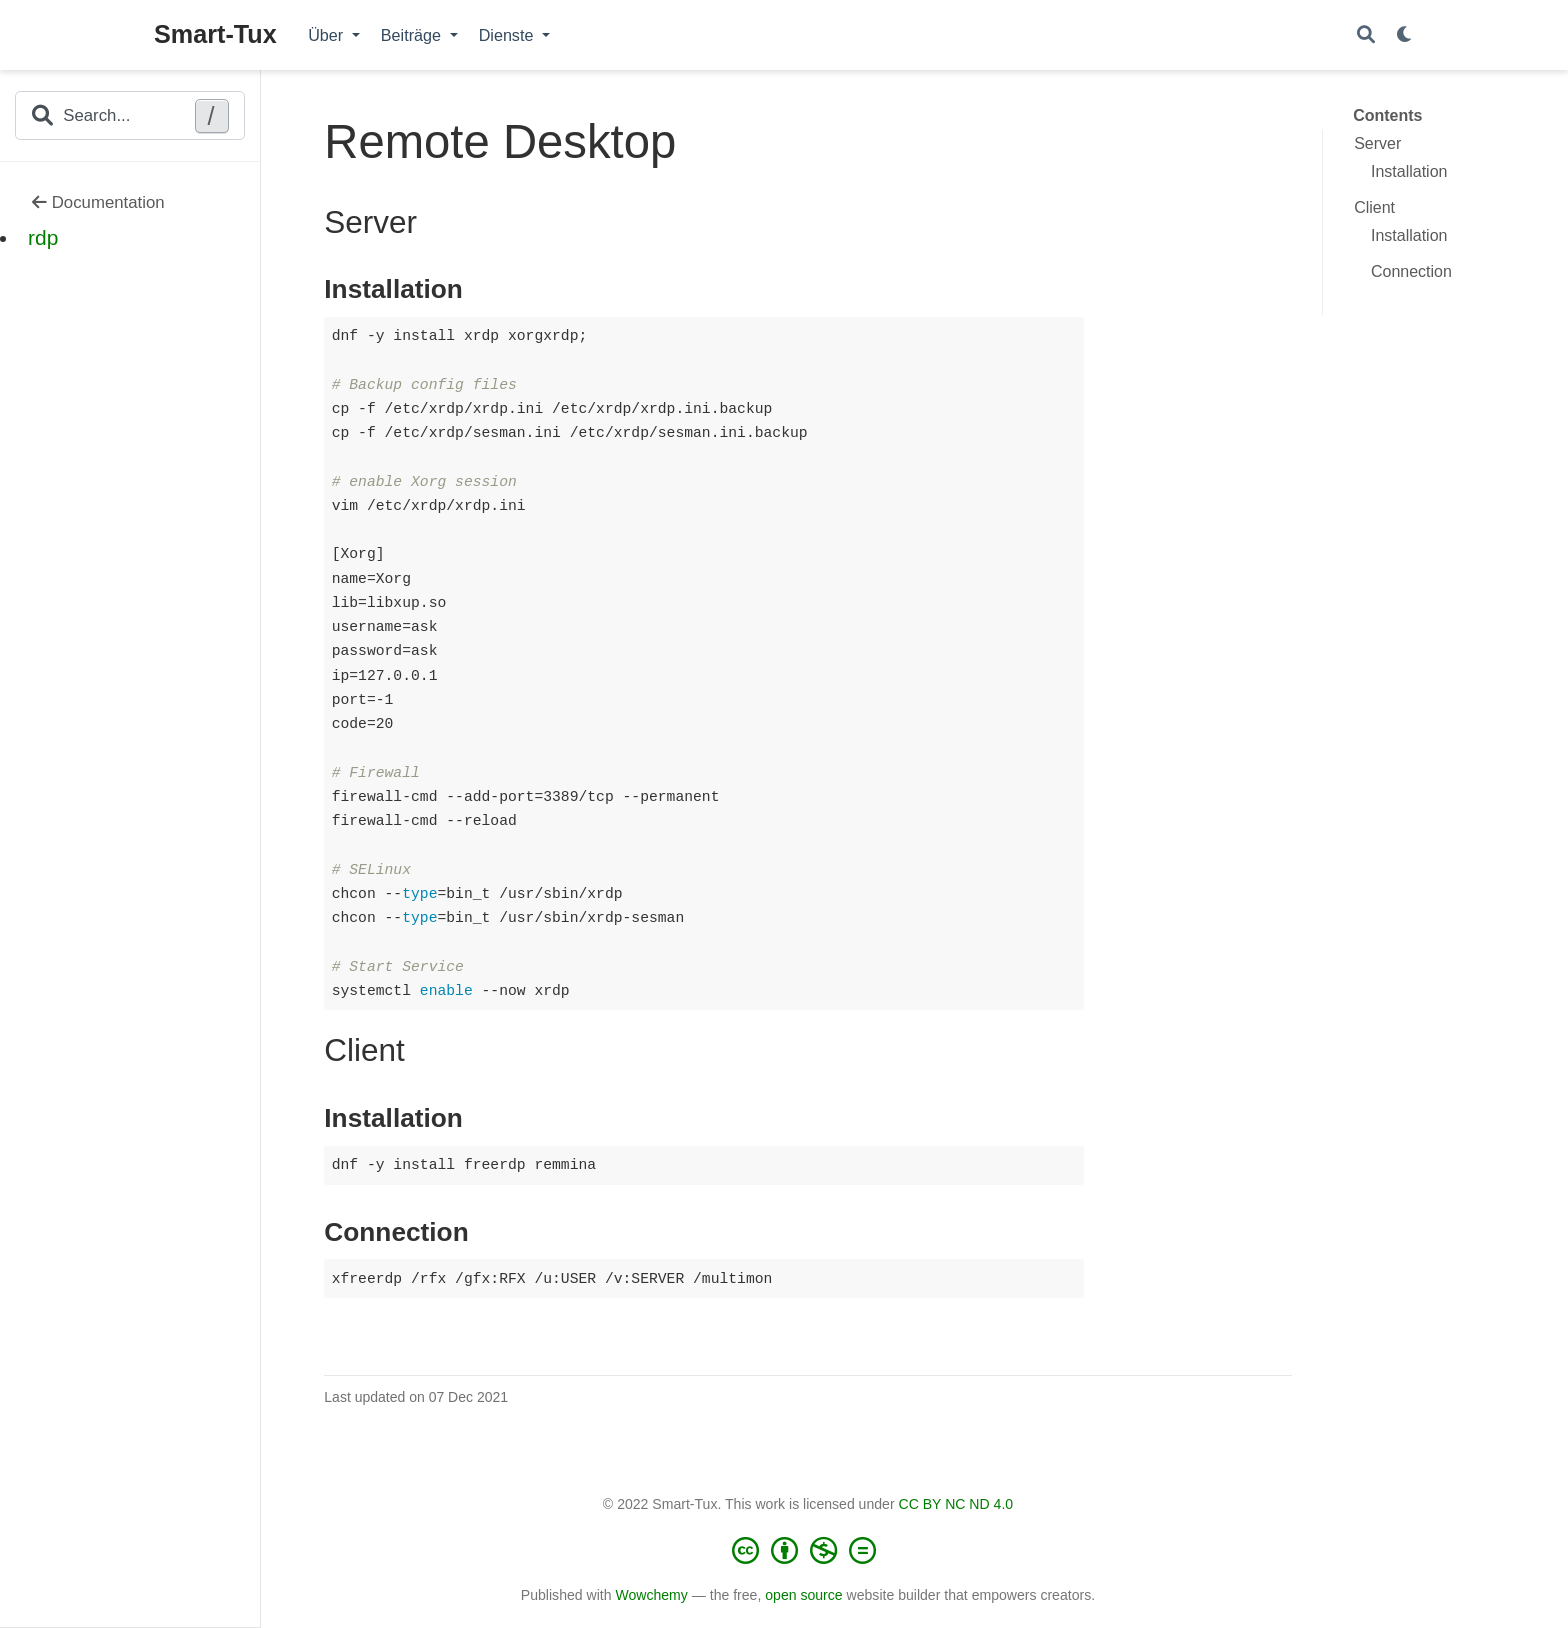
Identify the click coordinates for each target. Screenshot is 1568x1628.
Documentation (98, 202)
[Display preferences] (1405, 35)
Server (1377, 143)
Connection (1411, 271)
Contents (1387, 115)
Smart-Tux (215, 34)
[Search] (1366, 35)
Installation (1409, 171)
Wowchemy (651, 1595)
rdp (43, 237)
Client (1374, 207)
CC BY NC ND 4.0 (956, 1504)
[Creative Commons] (808, 1550)
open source (803, 1595)
